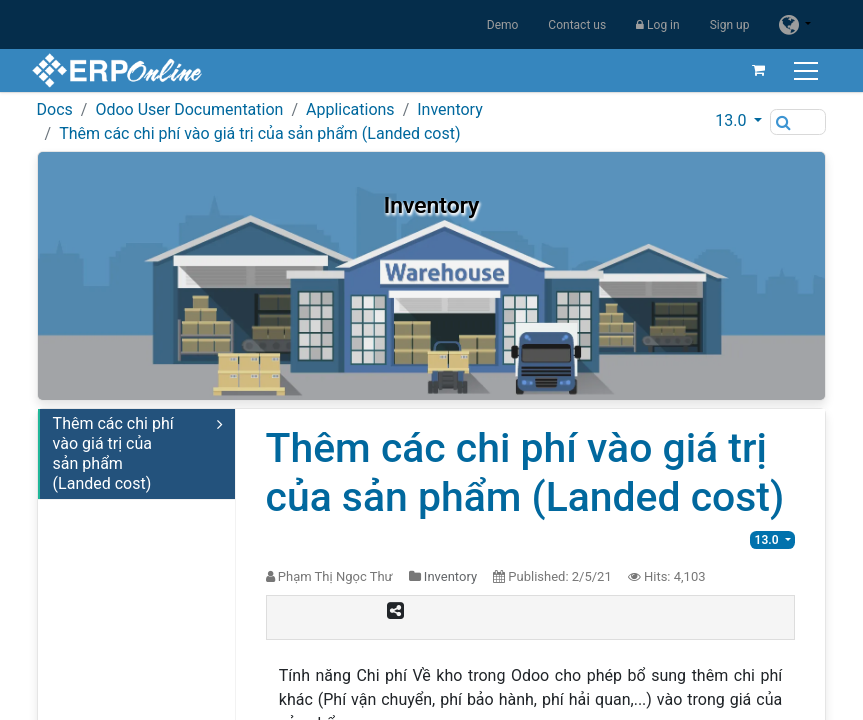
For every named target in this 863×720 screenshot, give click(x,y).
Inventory (450, 109)
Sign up (730, 25)
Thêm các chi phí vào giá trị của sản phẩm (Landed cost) (259, 133)
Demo (503, 25)
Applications (350, 109)
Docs (55, 109)
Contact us (577, 25)
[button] (738, 121)
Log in (658, 25)
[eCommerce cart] (753, 70)
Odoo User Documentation (189, 109)
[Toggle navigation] (802, 70)
